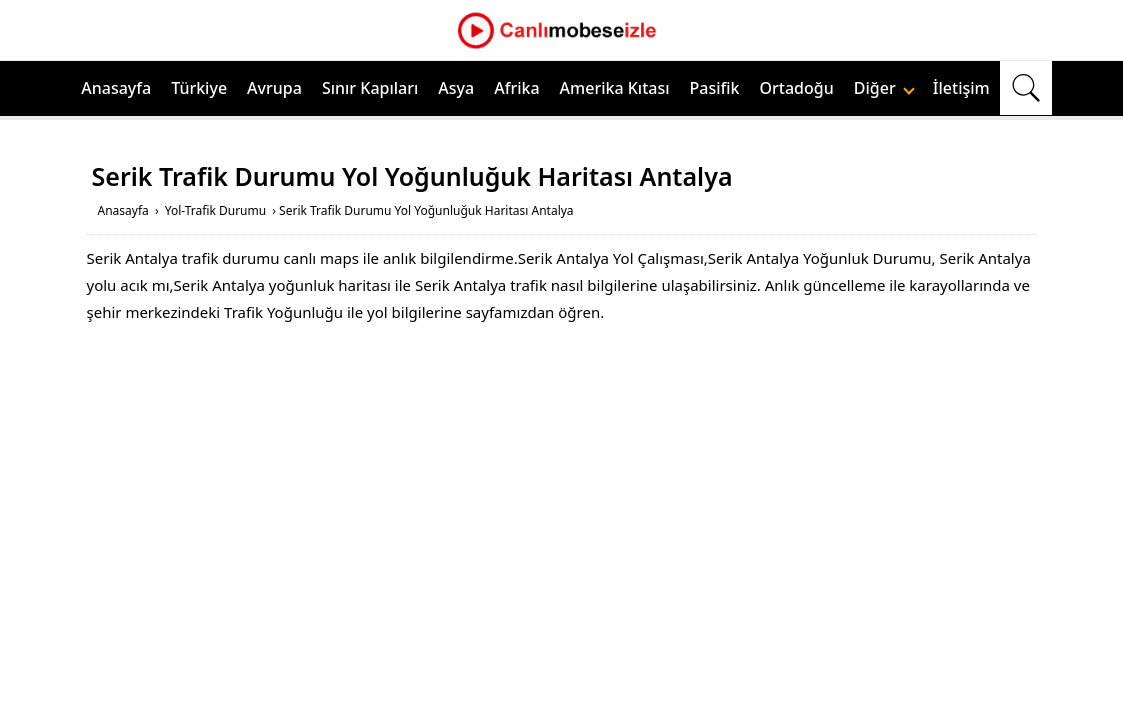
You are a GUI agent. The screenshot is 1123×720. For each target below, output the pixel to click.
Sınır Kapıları (370, 88)
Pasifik (715, 88)
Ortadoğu (797, 88)
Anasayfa (116, 88)
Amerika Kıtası (615, 88)
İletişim (961, 88)
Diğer (884, 88)
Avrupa (274, 88)
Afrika (516, 88)
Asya (456, 88)
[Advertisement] (562, 486)
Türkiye (199, 88)
